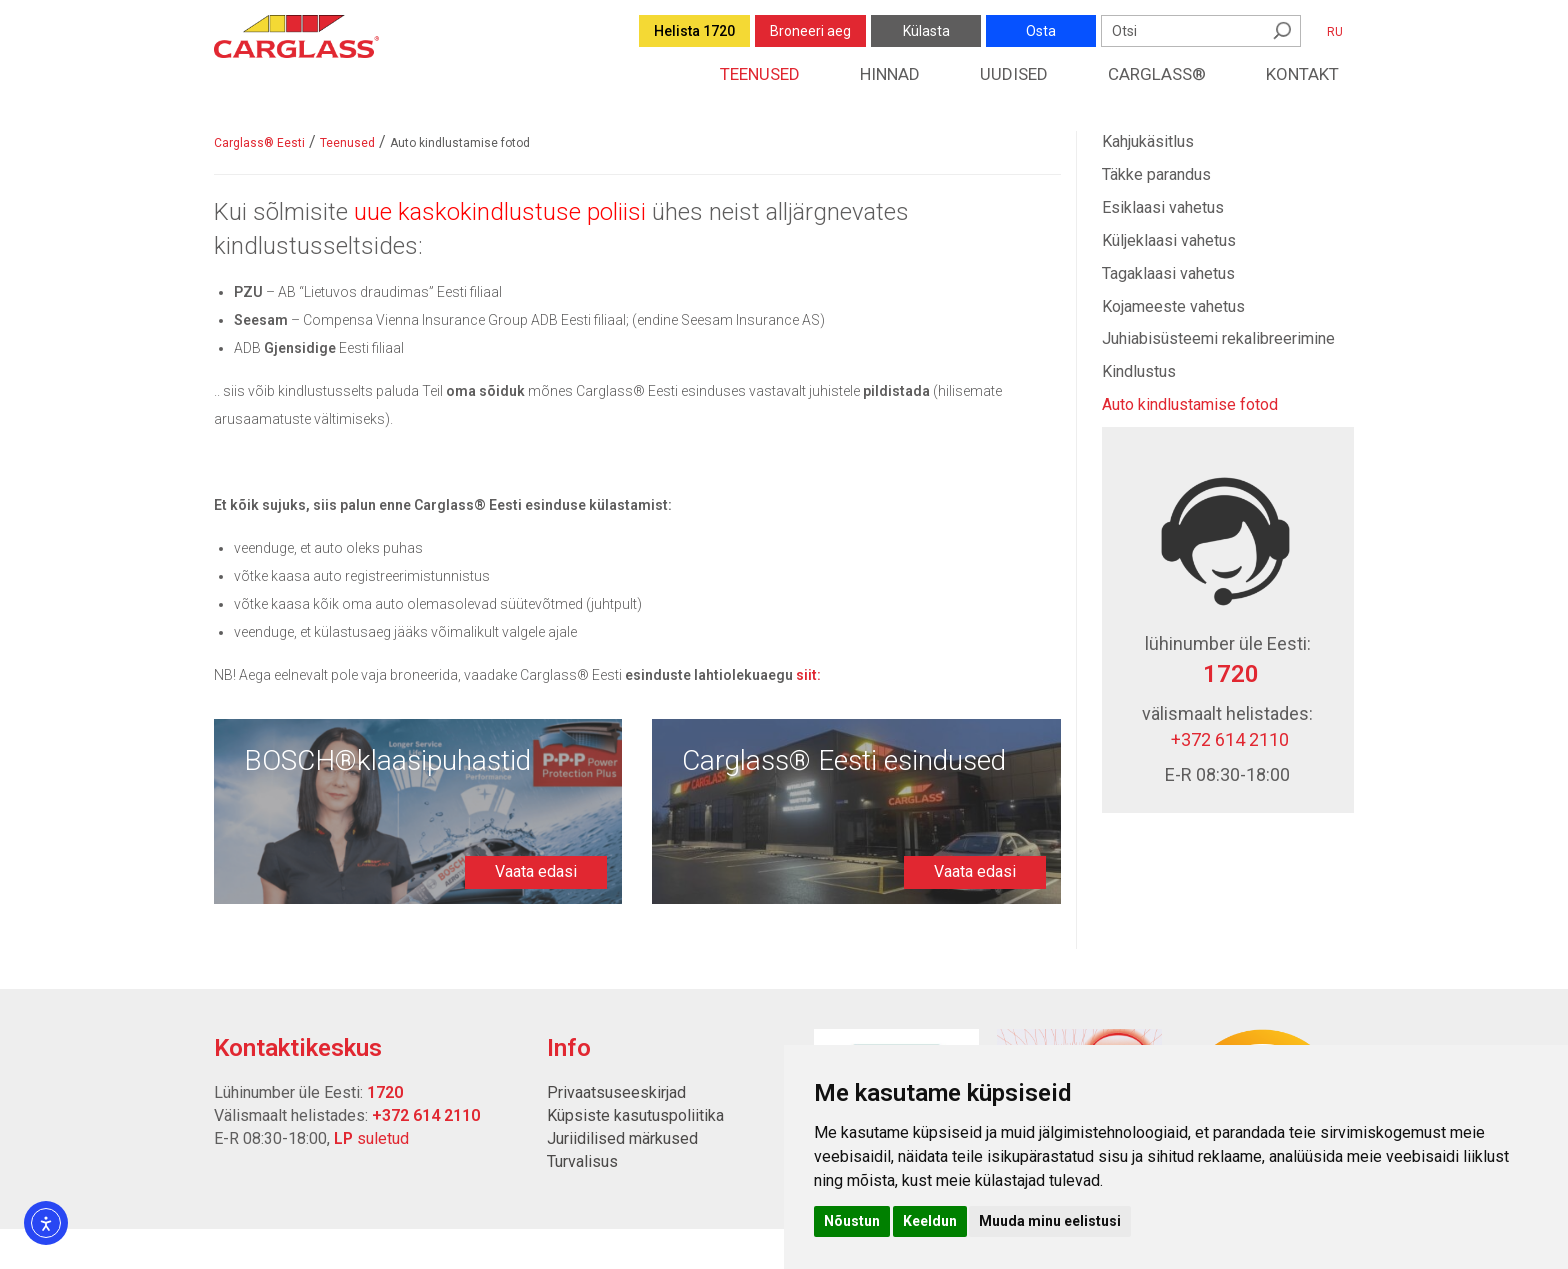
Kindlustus (1139, 371)
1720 (1228, 674)
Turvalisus (582, 1161)
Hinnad (890, 74)
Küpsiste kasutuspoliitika (635, 1115)
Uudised (1014, 74)
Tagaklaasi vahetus (1168, 273)
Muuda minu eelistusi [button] (1050, 1221)
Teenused (760, 74)
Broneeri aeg (810, 31)
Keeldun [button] (930, 1221)
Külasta (926, 31)
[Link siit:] (808, 675)
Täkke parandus (1156, 174)
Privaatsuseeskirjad (616, 1092)
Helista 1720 (694, 31)
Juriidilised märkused (622, 1138)
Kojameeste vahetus (1173, 306)
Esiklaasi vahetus (1163, 207)
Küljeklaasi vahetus (1169, 240)
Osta (1041, 31)
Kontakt (1302, 74)
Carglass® (1157, 74)
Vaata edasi (536, 871)
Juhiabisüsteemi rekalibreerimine (1218, 338)
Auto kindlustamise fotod (1190, 404)
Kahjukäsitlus (1148, 141)
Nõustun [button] (852, 1221)
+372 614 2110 (1228, 739)
